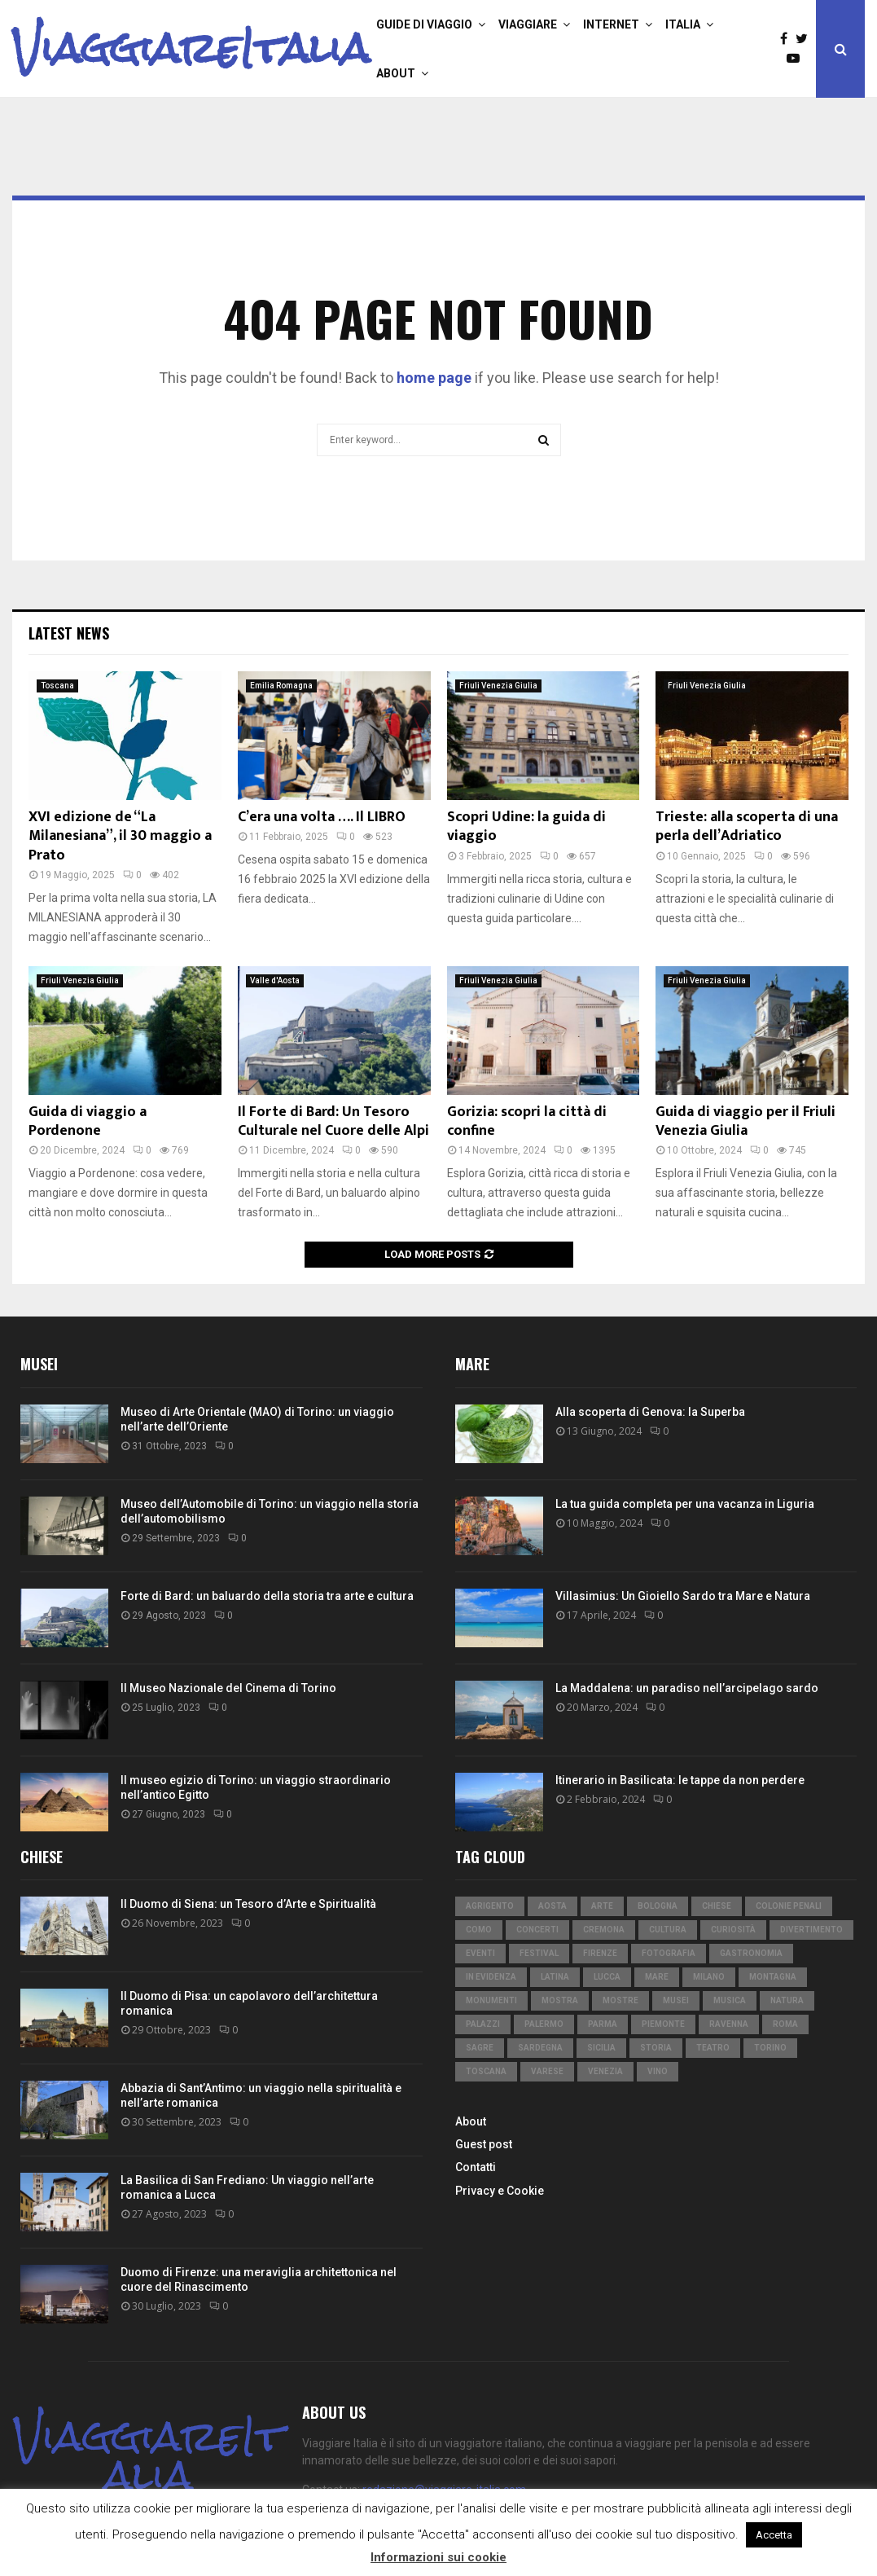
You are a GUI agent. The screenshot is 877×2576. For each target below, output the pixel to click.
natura (787, 2000)
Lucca (607, 1976)
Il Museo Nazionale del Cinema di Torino (228, 1688)
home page (434, 377)
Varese (547, 2071)
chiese (716, 1905)
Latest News (69, 633)
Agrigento (490, 1905)
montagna (772, 1976)
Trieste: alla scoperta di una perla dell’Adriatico (747, 826)
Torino (770, 2047)
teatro (713, 2047)
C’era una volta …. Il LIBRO (322, 817)
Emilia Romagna (281, 685)
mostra (560, 2000)
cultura (667, 1929)
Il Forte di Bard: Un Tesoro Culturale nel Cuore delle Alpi (333, 1121)
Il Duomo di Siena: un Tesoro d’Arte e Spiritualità (248, 1903)
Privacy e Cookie (499, 2190)
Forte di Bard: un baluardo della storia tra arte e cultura (267, 1595)
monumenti (491, 2000)
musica (729, 2000)
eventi (480, 1953)
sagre (479, 2047)
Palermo (543, 2024)
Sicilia (601, 2047)
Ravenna (728, 2024)
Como (479, 1929)
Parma (602, 2024)
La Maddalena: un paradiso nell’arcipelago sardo (686, 1688)
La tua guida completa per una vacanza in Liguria (684, 1503)
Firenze (600, 1953)
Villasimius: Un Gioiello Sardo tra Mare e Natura (682, 1595)
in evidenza (491, 1976)
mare (657, 1976)
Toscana (57, 685)
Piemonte (663, 2024)
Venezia (605, 2071)
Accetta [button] (774, 2535)
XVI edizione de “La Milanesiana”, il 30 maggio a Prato (120, 836)
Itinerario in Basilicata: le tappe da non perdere (680, 1780)
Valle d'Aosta (275, 980)
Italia (682, 24)
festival (539, 1953)
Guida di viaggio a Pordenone (88, 1121)
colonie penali (789, 1905)
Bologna (657, 1905)
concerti (537, 1929)
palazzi (483, 2024)
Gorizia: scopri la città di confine (527, 1121)
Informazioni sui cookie (438, 2557)
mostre (620, 2000)
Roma (785, 2024)
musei (676, 2000)
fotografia (668, 1953)
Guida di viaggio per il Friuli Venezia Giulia (745, 1121)
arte (602, 1905)
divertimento (811, 1929)
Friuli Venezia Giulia (498, 685)
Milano (709, 1976)
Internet (611, 24)
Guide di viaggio (424, 24)
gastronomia (751, 1953)
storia (656, 2047)
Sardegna (540, 2047)
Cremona (604, 1929)
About (395, 73)
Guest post (483, 2144)
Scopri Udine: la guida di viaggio (526, 826)
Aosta (552, 1905)
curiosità (733, 1929)
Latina (555, 1976)
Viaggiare (527, 24)
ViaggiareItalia (191, 48)
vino (657, 2071)
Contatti (475, 2167)
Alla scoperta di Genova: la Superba (650, 1411)
